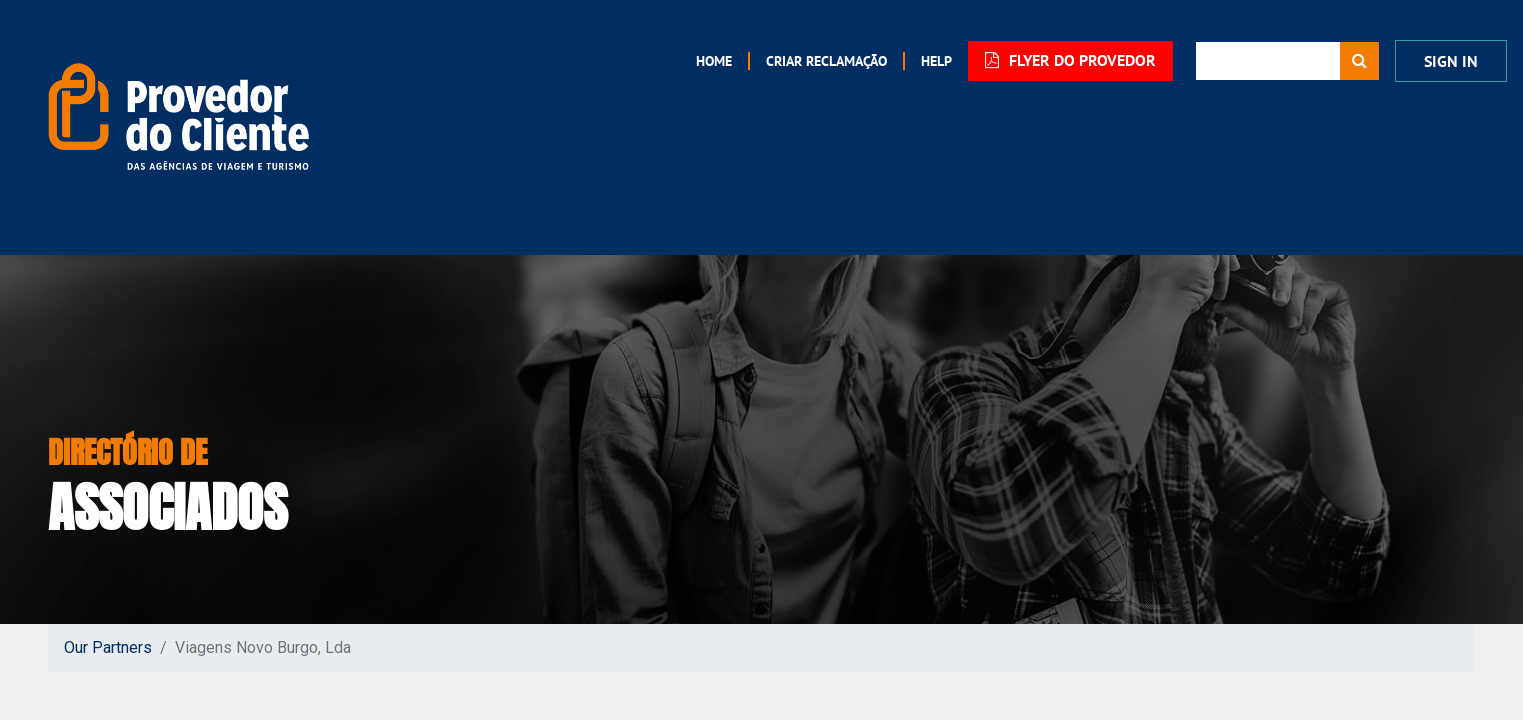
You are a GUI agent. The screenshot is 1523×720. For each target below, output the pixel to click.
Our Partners (108, 647)
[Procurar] (1359, 61)
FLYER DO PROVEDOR (1070, 60)
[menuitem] (714, 61)
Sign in (1451, 61)
